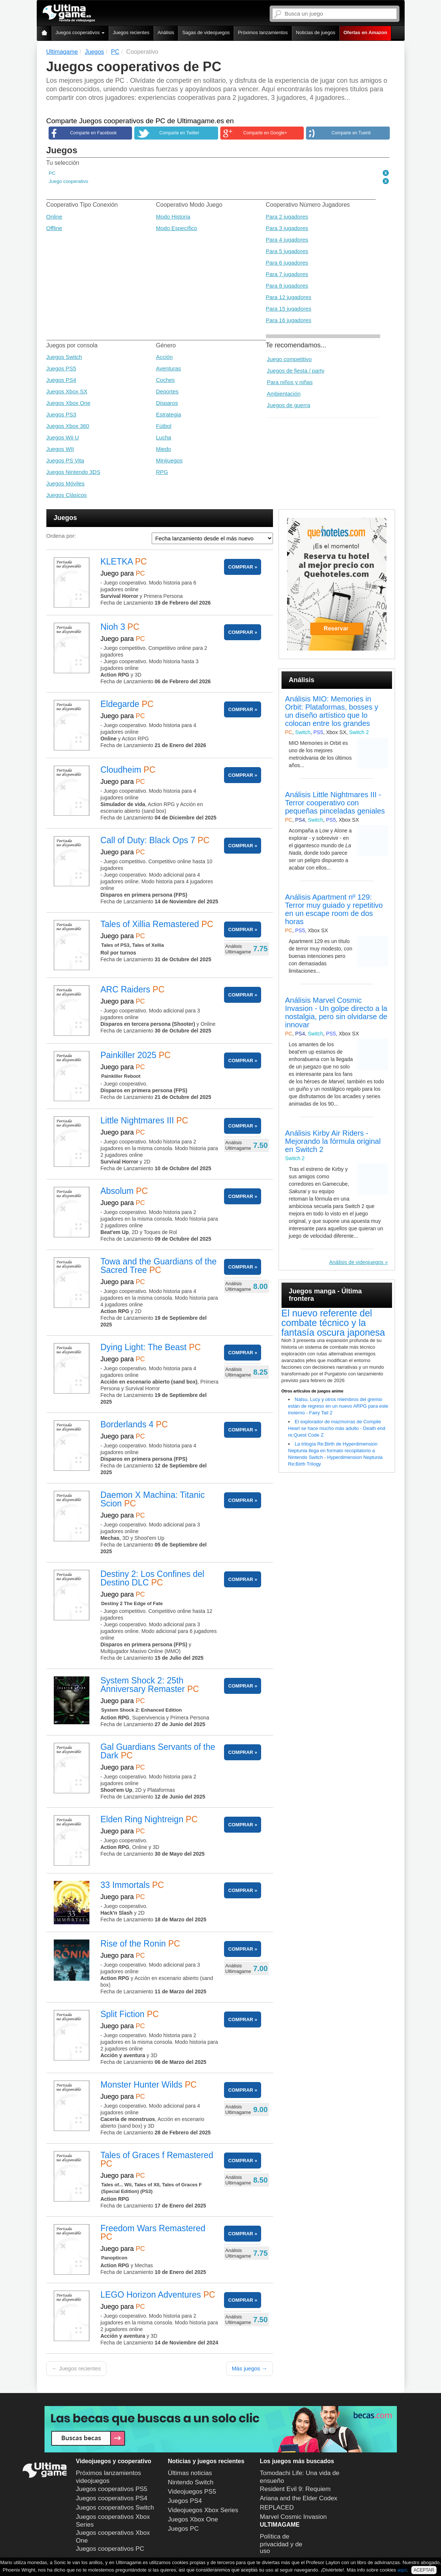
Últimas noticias (190, 2473)
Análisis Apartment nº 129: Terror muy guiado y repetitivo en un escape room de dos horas (334, 909)
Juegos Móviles (65, 483)
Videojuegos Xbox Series (203, 2510)
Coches (165, 380)
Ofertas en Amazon (365, 32)
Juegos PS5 (61, 368)
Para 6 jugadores (287, 262)
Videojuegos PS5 (192, 2491)
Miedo (163, 449)
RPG (162, 472)
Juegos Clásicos (66, 495)
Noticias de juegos (315, 32)
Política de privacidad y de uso (281, 2543)
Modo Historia (173, 216)
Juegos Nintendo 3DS (73, 472)
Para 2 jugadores (287, 216)
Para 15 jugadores (289, 308)
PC (52, 173)
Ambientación (284, 393)
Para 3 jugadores (287, 228)
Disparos (167, 403)
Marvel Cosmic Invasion (293, 2516)
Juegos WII (60, 449)
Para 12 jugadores (289, 297)
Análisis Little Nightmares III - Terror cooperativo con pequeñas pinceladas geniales (335, 803)
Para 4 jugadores (287, 239)
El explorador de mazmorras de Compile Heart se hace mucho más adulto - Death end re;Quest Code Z (336, 1428)
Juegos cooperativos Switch (115, 2507)
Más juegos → (249, 2368)
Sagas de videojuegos (206, 32)
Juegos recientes (131, 32)
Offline (54, 228)
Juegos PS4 (61, 380)
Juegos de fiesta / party (296, 370)
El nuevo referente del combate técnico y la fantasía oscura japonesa (333, 1323)
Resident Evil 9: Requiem (295, 2488)
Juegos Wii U (62, 437)
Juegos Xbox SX (67, 391)
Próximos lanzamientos (262, 32)
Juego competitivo (289, 359)
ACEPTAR (424, 2570)
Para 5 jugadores (287, 251)
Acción (164, 357)
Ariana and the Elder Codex (299, 2498)
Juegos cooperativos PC (110, 2548)
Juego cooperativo (68, 181)
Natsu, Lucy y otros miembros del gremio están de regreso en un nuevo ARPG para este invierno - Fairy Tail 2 (338, 1406)
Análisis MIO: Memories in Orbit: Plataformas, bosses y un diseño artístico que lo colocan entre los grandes (331, 711)
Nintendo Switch (191, 2482)
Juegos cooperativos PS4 (112, 2498)
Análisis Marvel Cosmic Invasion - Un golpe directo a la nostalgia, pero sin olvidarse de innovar (336, 1012)
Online (54, 216)
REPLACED (277, 2507)
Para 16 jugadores (289, 320)
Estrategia (168, 414)
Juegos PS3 (61, 414)
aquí (402, 2570)
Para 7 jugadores (287, 274)
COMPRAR (240, 567)
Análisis (166, 32)
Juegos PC (183, 2528)
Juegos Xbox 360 (67, 426)
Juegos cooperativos (80, 32)
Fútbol (164, 426)
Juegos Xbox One (68, 403)
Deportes (167, 391)
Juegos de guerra (288, 405)
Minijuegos (169, 460)
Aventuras (168, 368)
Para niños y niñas (290, 382)
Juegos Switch (64, 357)
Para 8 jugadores (287, 285)
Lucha (163, 437)
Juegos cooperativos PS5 (112, 2488)
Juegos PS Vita (65, 460)
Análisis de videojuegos (356, 1262)
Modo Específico (176, 228)
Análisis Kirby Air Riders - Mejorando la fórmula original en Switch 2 (333, 1141)
